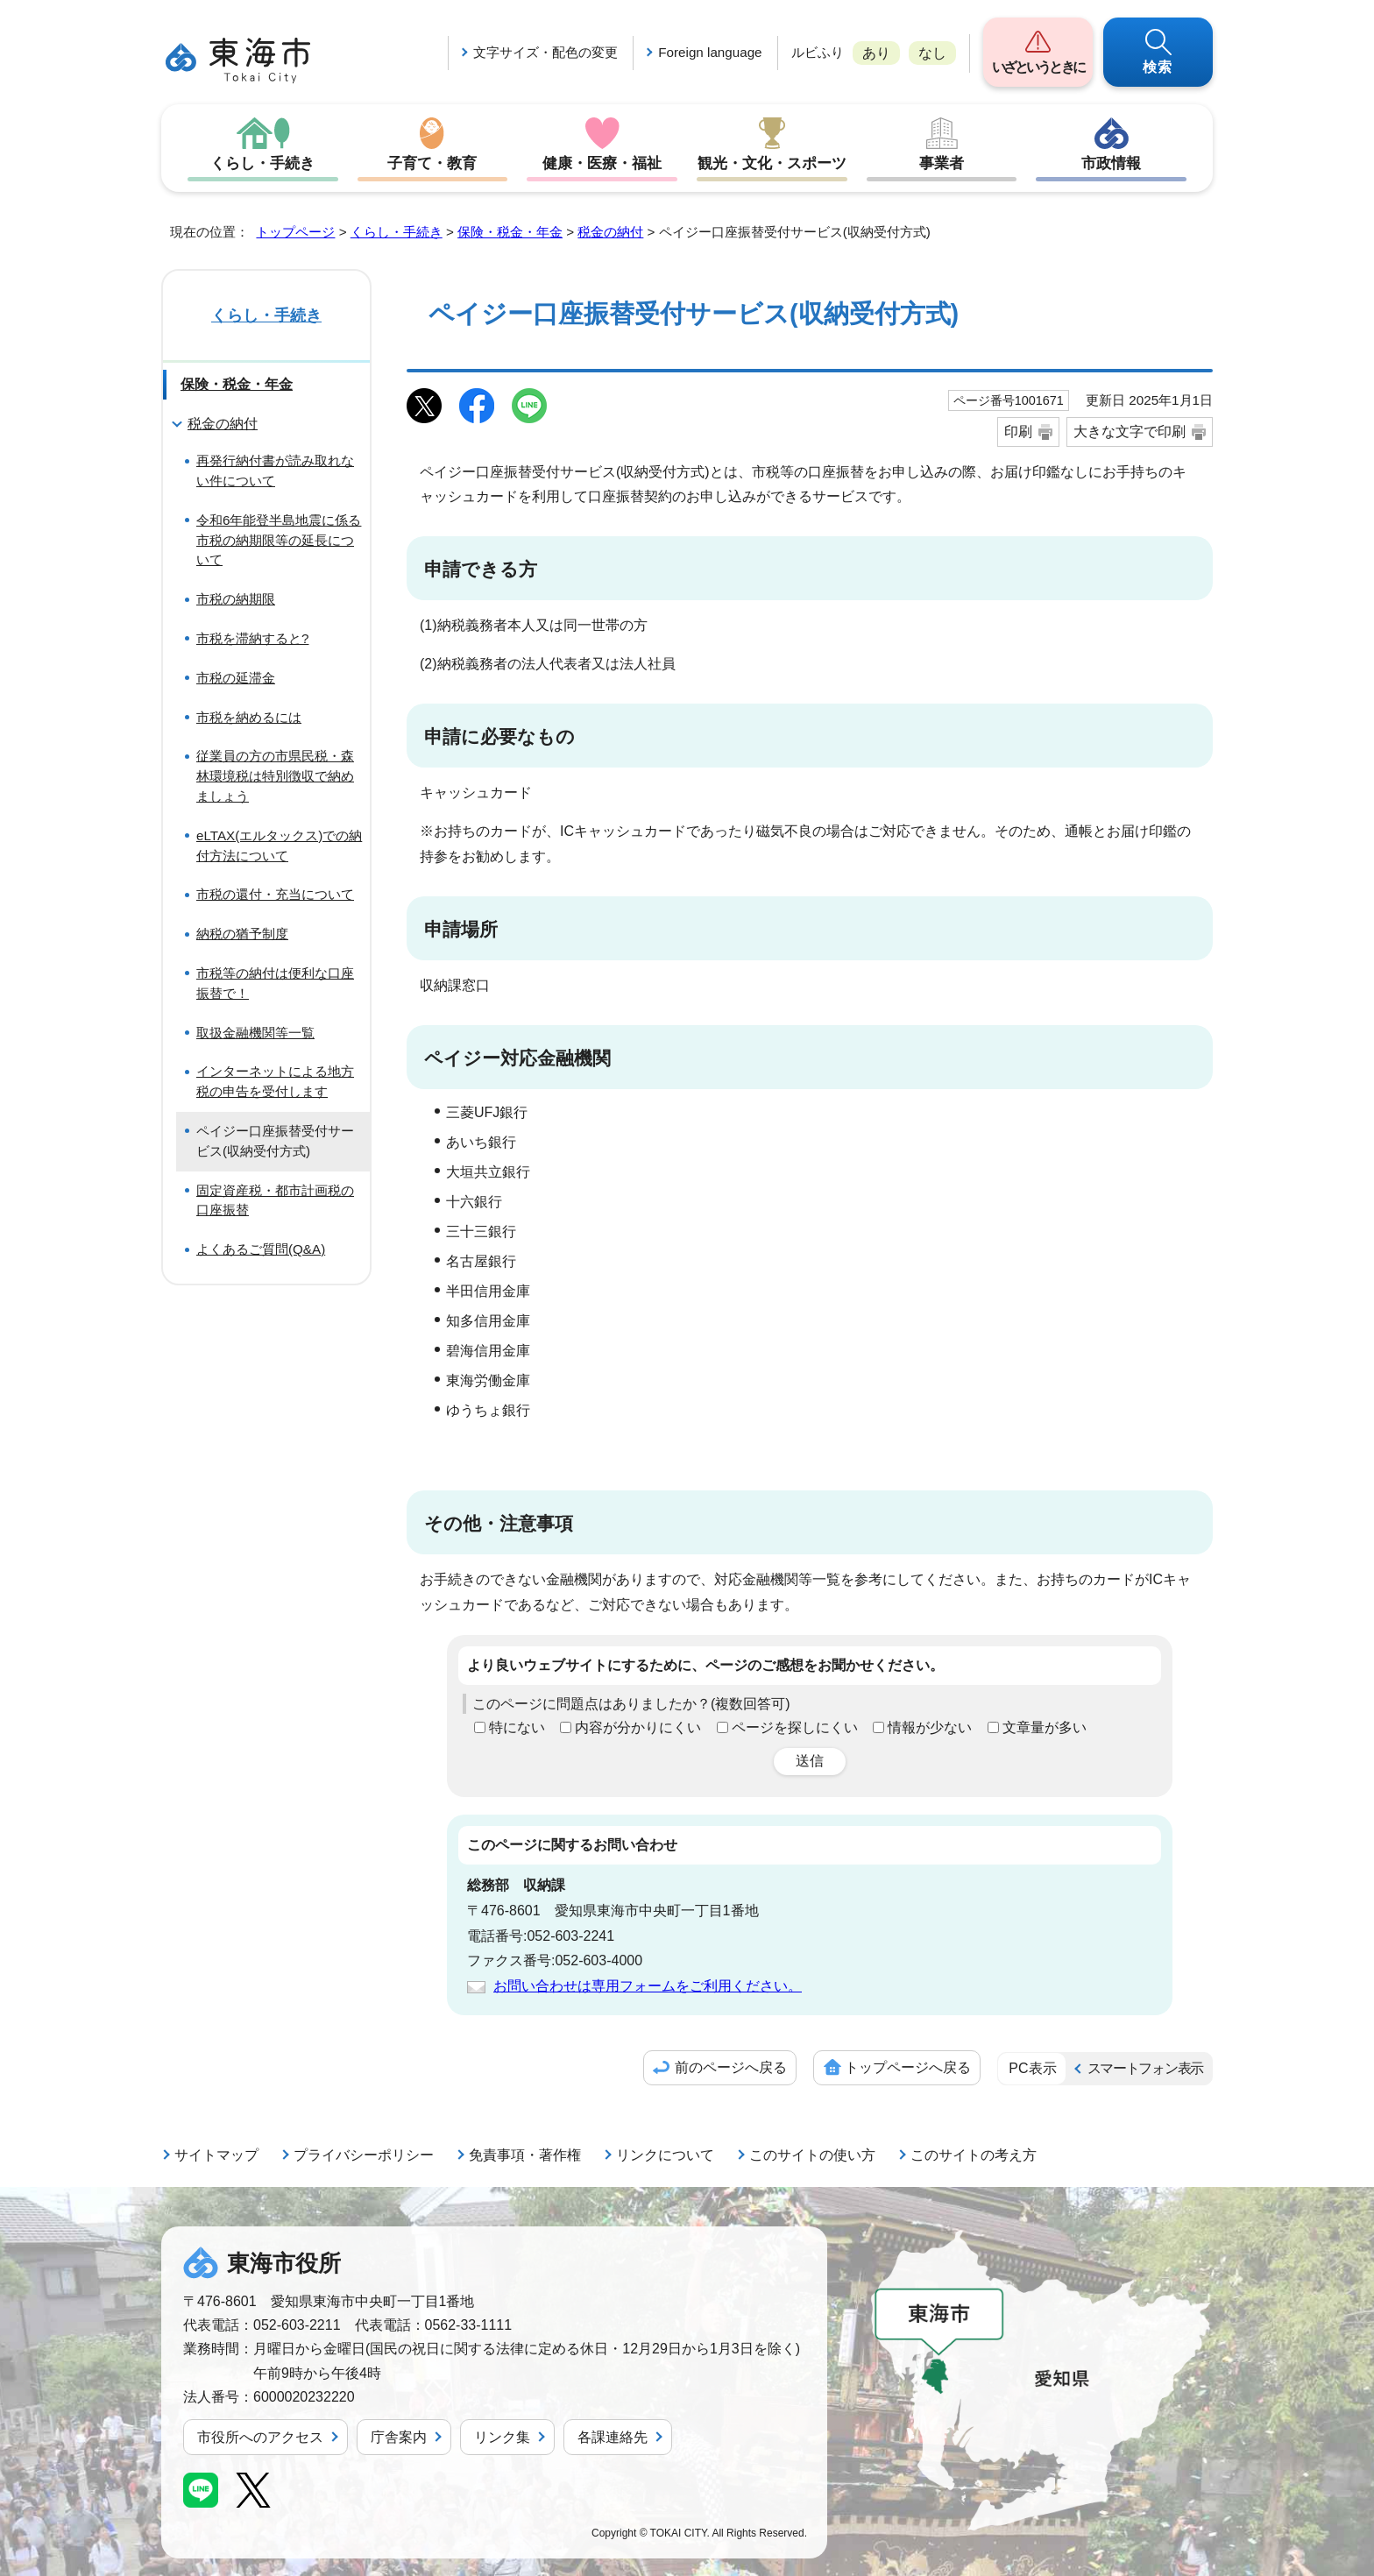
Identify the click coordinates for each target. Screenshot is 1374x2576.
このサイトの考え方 (973, 2155)
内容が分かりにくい (638, 1727)
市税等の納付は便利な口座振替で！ (275, 983)
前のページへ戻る (731, 2067)
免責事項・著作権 (525, 2155)
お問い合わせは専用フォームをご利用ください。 (647, 1985)
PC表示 (1032, 2068)
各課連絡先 (612, 2437)
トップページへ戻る (908, 2067)
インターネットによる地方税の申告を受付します (275, 1081)
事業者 (942, 163)
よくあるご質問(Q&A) (260, 1249)
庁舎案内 (399, 2437)
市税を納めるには (248, 717)
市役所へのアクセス (260, 2437)
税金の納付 (610, 231)
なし (932, 53)
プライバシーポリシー (364, 2155)
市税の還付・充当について (275, 894)
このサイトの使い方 (812, 2155)
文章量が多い (1044, 1727)
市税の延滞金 (235, 677)
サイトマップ (216, 2155)
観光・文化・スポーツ (772, 163)
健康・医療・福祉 (602, 163)
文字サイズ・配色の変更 (545, 52)
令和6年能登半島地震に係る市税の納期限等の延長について (278, 540)
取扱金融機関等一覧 (255, 1032)
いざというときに (1038, 67)
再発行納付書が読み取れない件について (275, 470)
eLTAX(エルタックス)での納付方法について (279, 845)
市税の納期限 (235, 598)
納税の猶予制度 (242, 933)
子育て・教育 (432, 163)
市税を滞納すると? (252, 638)
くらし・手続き (263, 163)
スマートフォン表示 (1145, 2068)
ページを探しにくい (795, 1727)
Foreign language (709, 52)
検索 (1158, 67)
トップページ (295, 231)
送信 (810, 1760)
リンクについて (665, 2155)
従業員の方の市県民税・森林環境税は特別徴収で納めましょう (275, 775)
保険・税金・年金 (510, 231)
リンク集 (502, 2437)
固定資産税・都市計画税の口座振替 (275, 1200)
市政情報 (1111, 163)
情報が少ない (930, 1727)
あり (876, 53)
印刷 (1018, 431)
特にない (517, 1727)
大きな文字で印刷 (1129, 431)
